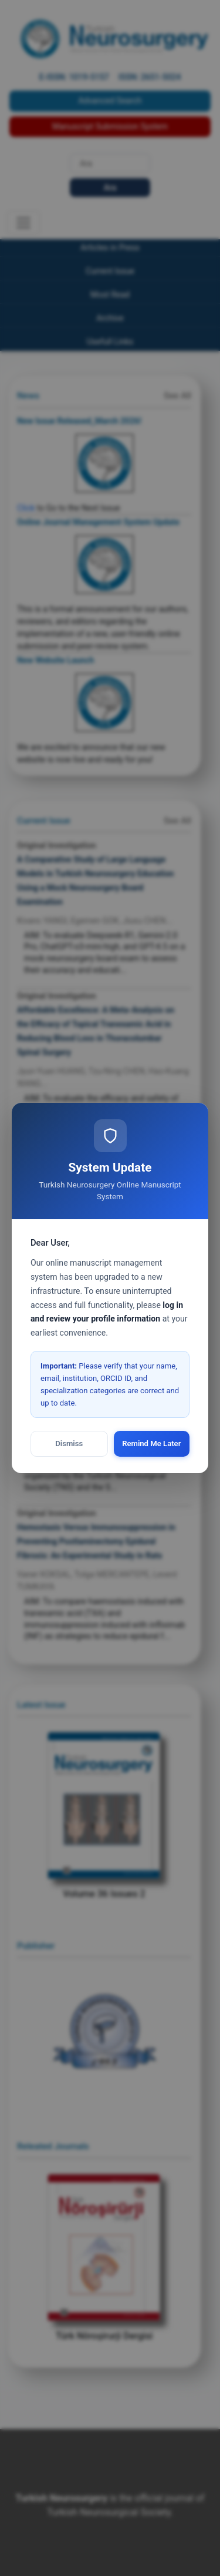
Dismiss (69, 1443)
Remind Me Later (151, 1443)
